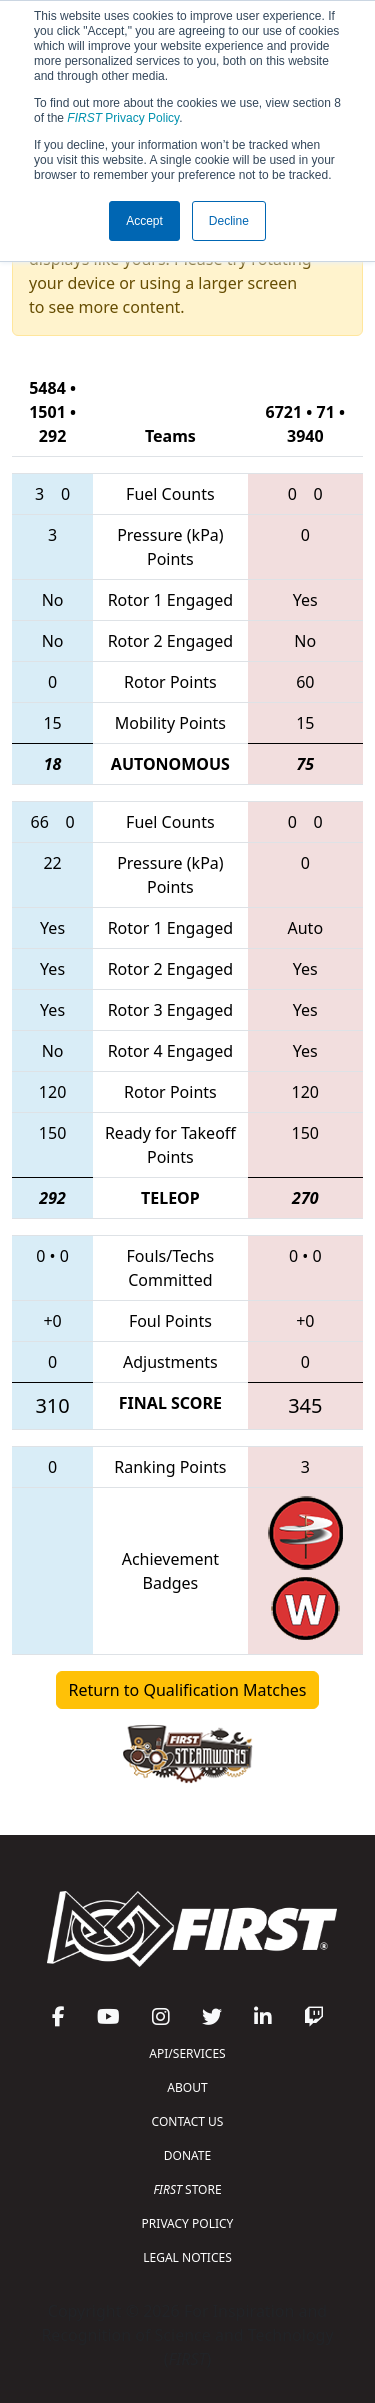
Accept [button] (144, 221)
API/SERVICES (187, 2053)
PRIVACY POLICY (188, 2223)
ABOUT (187, 2087)
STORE (187, 2189)
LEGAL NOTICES (187, 2257)
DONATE (187, 2155)
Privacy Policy (123, 118)
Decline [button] (229, 221)
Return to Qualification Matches (188, 1690)
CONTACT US (188, 2121)
